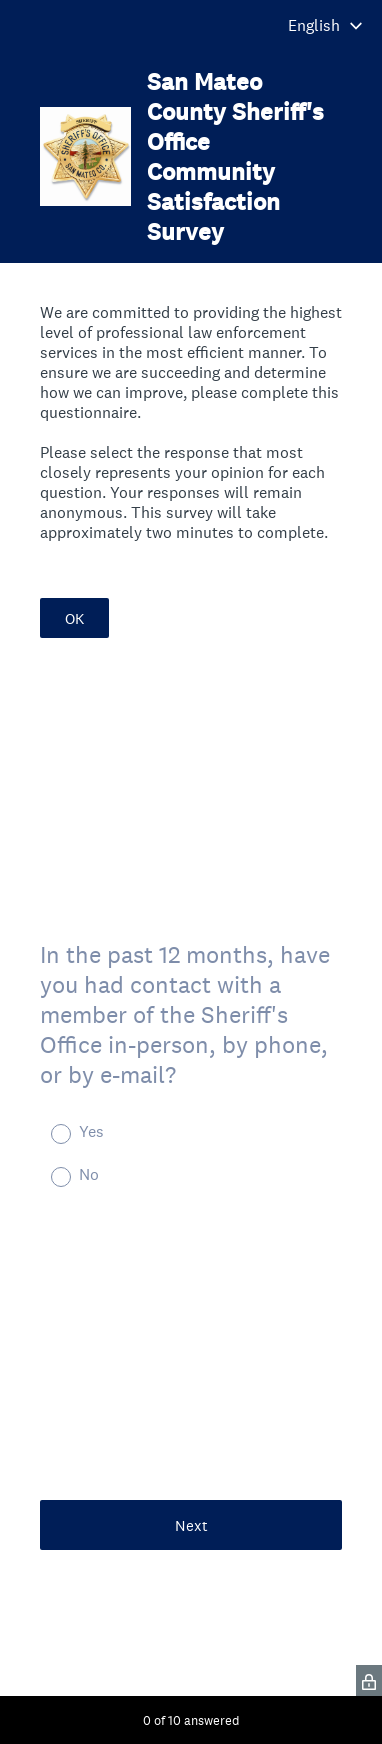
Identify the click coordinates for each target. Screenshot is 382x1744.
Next (191, 1525)
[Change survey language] (325, 25)
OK (74, 618)
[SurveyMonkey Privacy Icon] (369, 1680)
